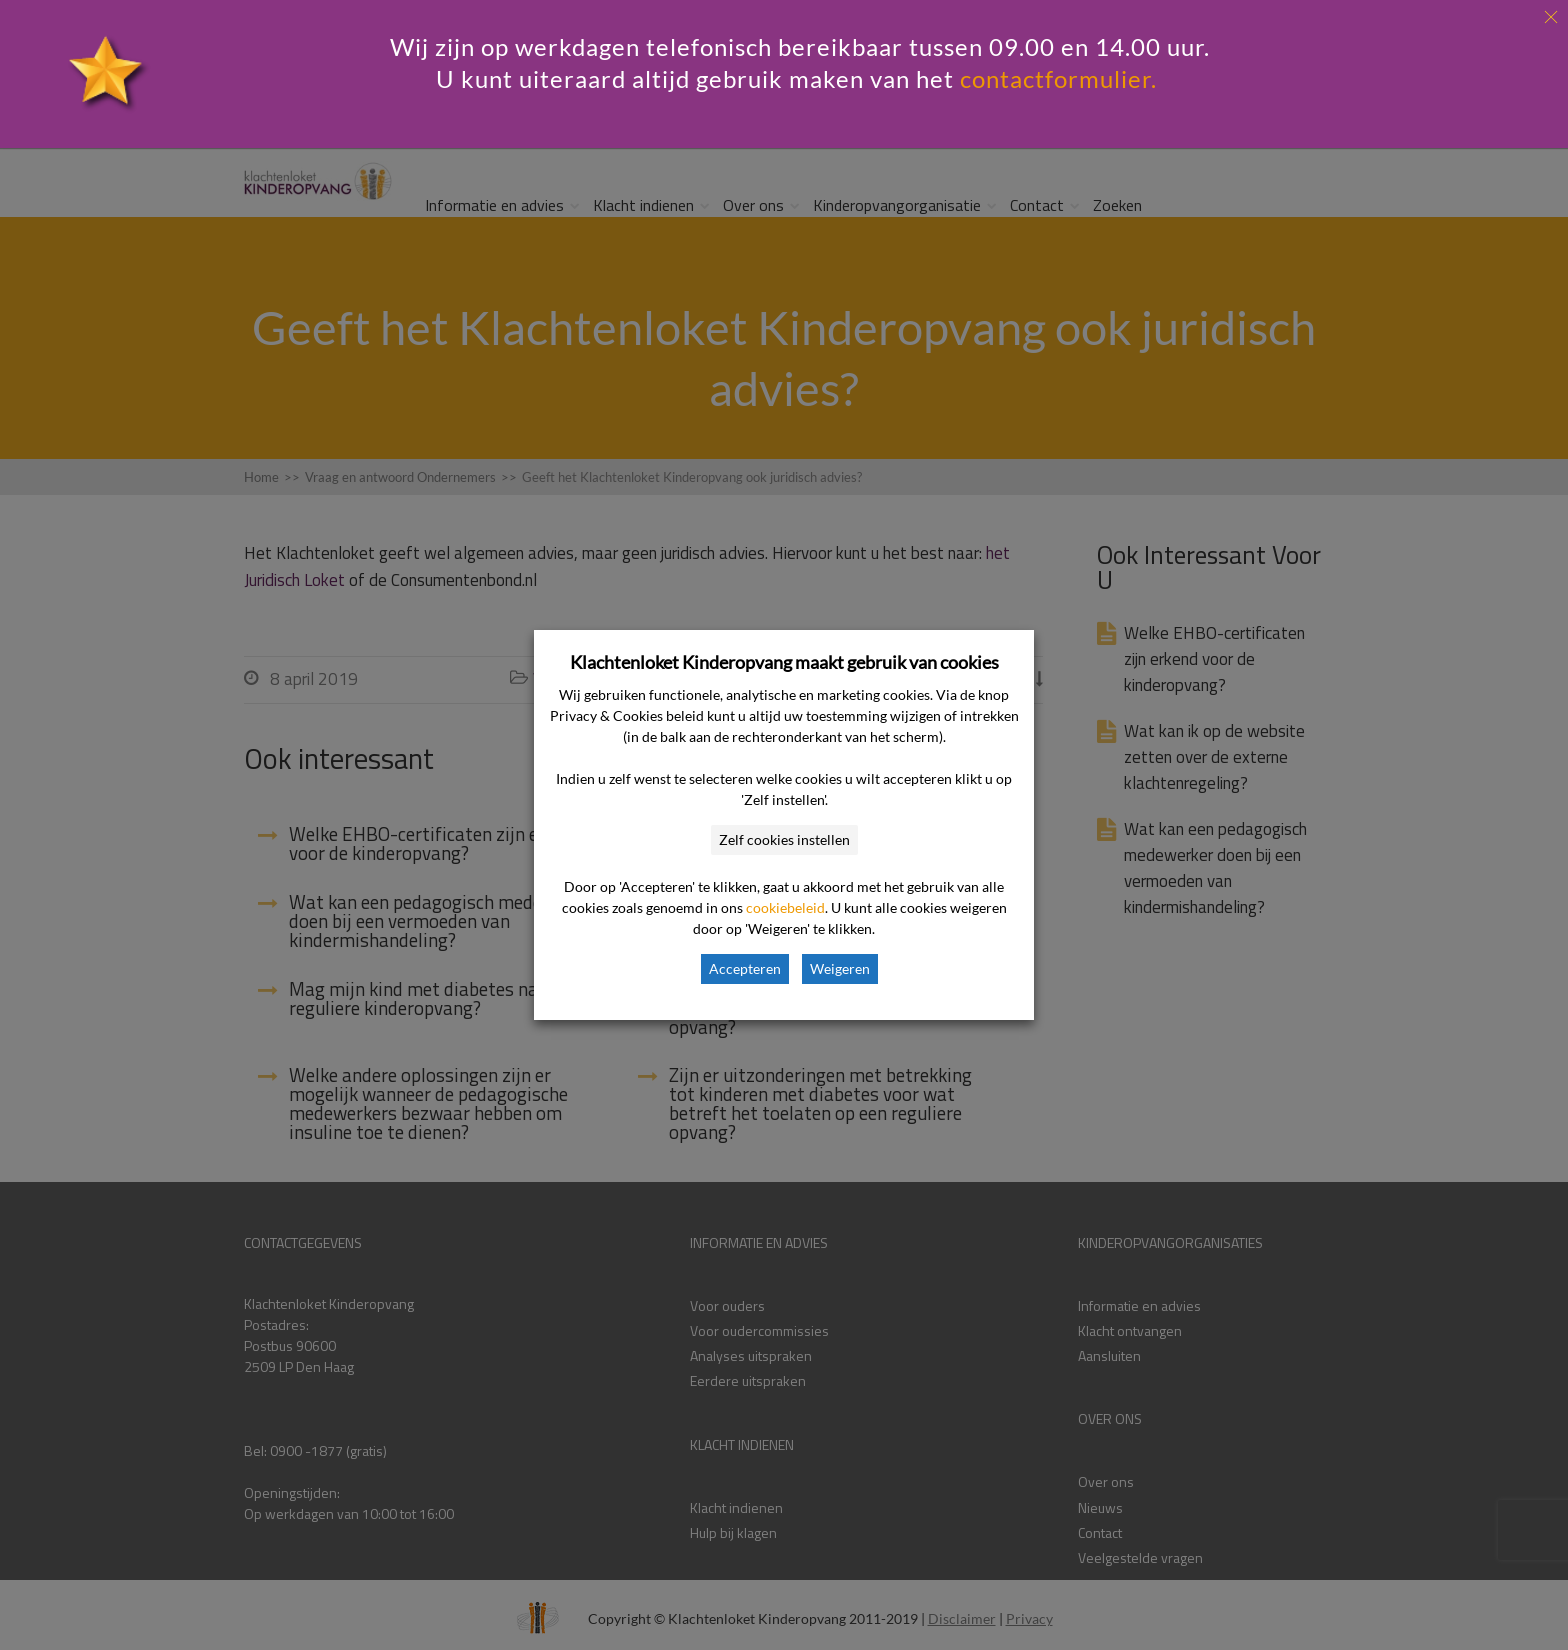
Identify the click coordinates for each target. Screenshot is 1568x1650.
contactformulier (1055, 78)
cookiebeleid (785, 907)
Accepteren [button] (745, 968)
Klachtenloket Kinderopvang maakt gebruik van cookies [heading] (784, 662)
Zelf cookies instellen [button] (784, 839)
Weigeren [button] (840, 968)
